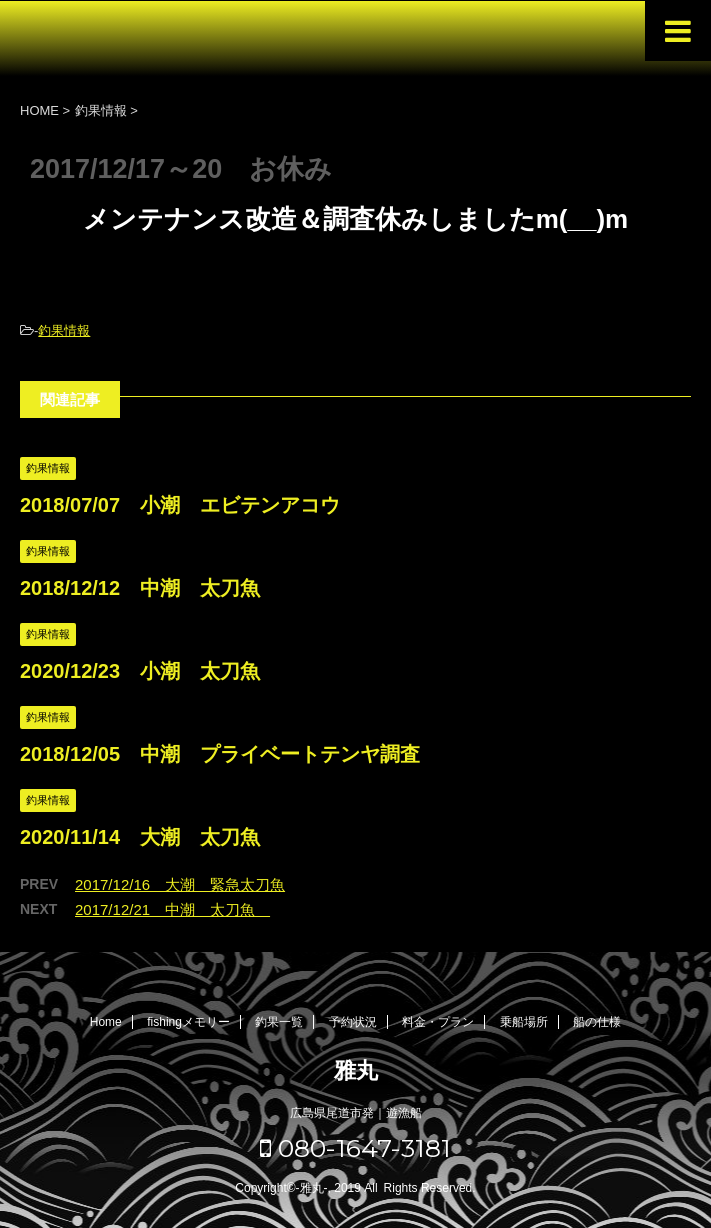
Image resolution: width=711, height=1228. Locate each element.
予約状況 (353, 1022)
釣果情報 (64, 330)
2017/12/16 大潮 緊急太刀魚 (180, 884)
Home (106, 1022)
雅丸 (356, 1070)
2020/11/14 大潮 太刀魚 (140, 837)
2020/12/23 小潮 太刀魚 (140, 671)
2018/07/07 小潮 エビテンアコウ (180, 505)
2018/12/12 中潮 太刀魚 (140, 588)
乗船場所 (524, 1022)
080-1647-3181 (355, 1148)
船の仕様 (597, 1022)
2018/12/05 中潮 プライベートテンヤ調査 (220, 754)
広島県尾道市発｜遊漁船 (356, 1113)
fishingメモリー (188, 1022)
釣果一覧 (279, 1022)
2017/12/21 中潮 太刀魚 (172, 909)
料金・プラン (438, 1022)
